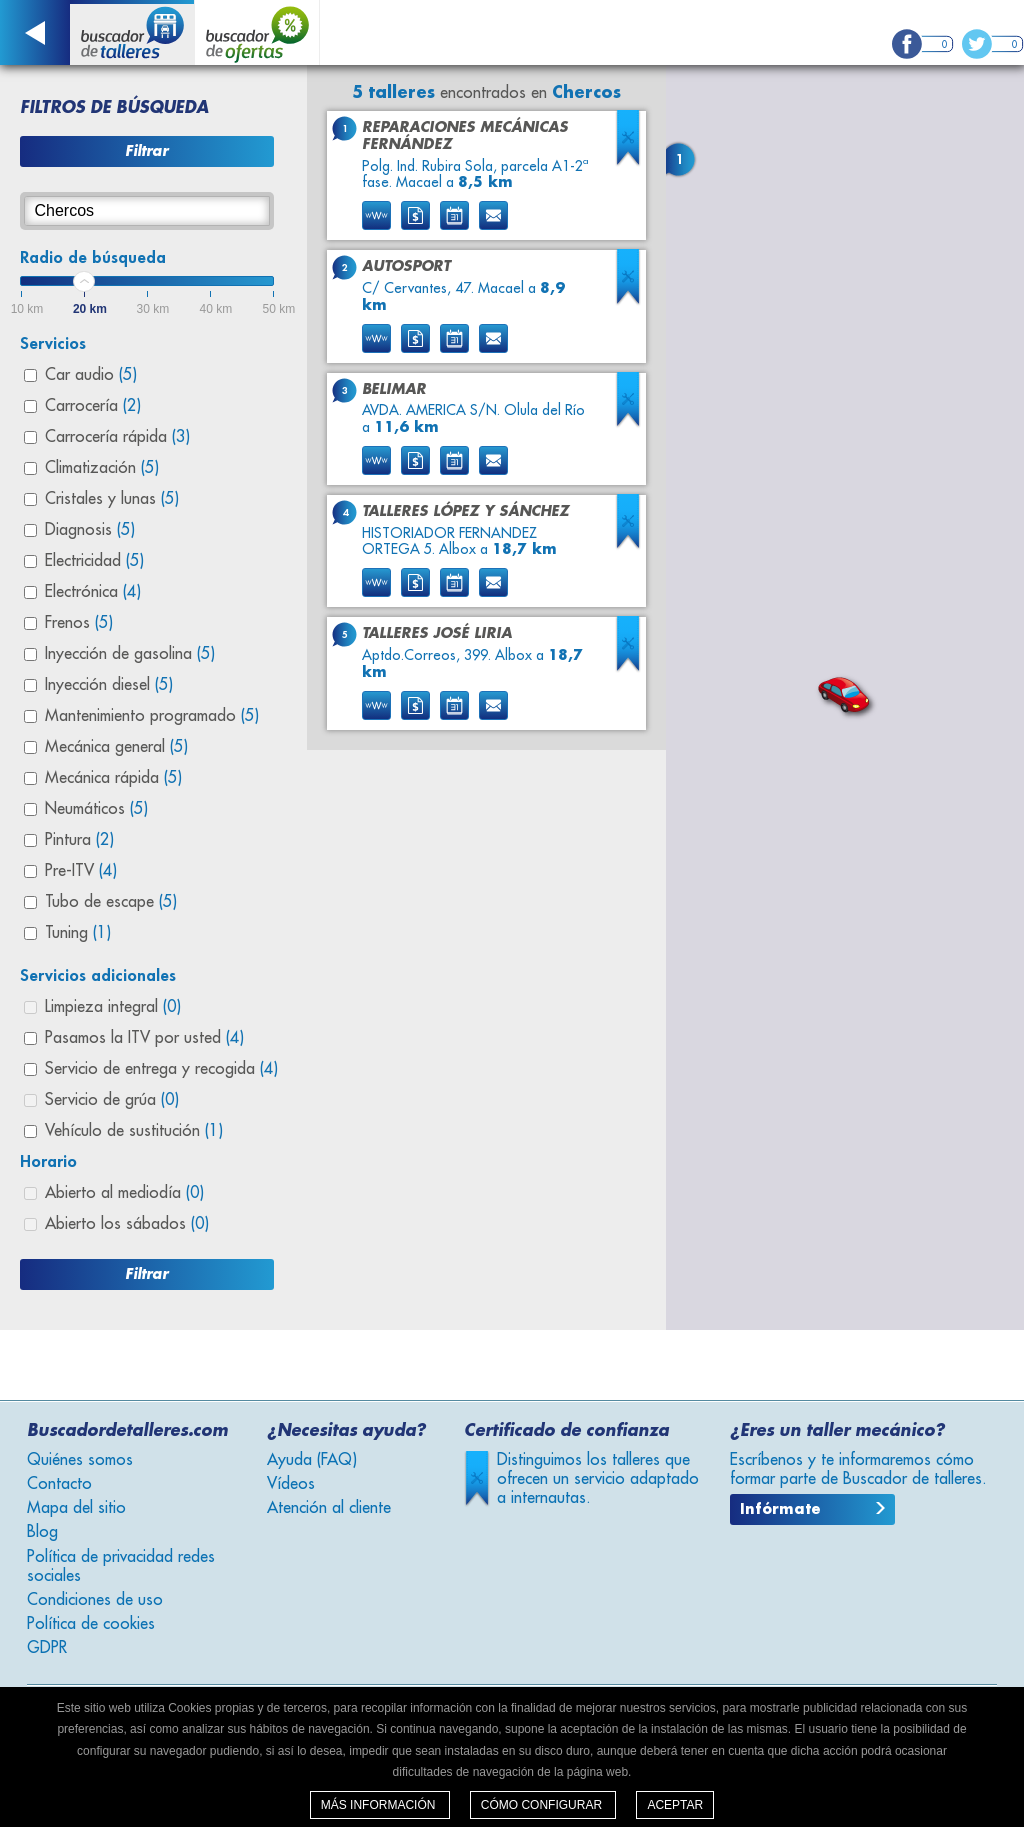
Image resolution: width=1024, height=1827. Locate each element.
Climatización (102, 468)
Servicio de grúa (112, 1100)
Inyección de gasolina (130, 654)
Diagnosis (90, 530)
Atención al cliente (329, 1508)
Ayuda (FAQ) (312, 1460)
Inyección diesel (109, 685)
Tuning (78, 933)
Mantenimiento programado (152, 716)
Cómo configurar (543, 1805)
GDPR (47, 1648)
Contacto (59, 1484)
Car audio (91, 375)
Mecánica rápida (113, 778)
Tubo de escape (111, 902)
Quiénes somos (80, 1460)
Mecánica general (116, 747)
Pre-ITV (81, 871)
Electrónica (93, 592)
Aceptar (675, 1805)
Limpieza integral (113, 1007)
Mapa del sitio (76, 1508)
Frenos (79, 623)
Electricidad (94, 561)
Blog (42, 1532)
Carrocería (93, 406)
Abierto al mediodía (124, 1193)
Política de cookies (91, 1624)
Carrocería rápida (117, 437)
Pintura (79, 840)
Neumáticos (96, 809)
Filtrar (146, 151)
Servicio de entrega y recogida (161, 1069)
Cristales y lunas (112, 499)
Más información (380, 1805)
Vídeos (291, 1484)
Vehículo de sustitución (134, 1131)
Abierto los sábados (127, 1224)
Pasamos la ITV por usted (144, 1038)
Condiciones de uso (95, 1600)
